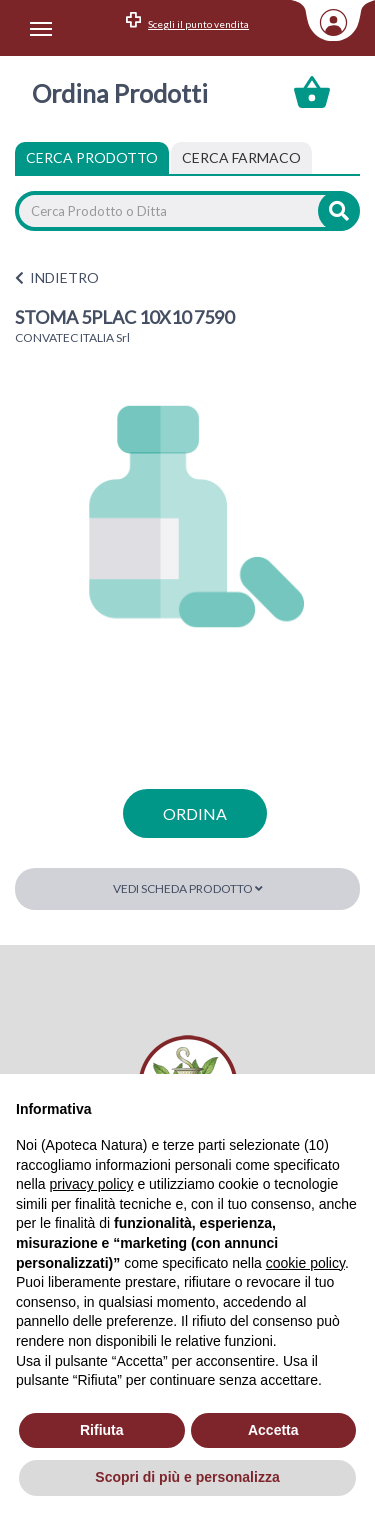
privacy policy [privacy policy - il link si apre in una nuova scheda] (91, 1184)
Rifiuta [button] (102, 1430)
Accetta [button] (273, 1430)
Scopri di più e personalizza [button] (187, 1477)
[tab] (241, 158)
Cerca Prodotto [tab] (92, 157)
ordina (195, 813)
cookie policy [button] (305, 1263)
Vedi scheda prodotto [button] (188, 888)
